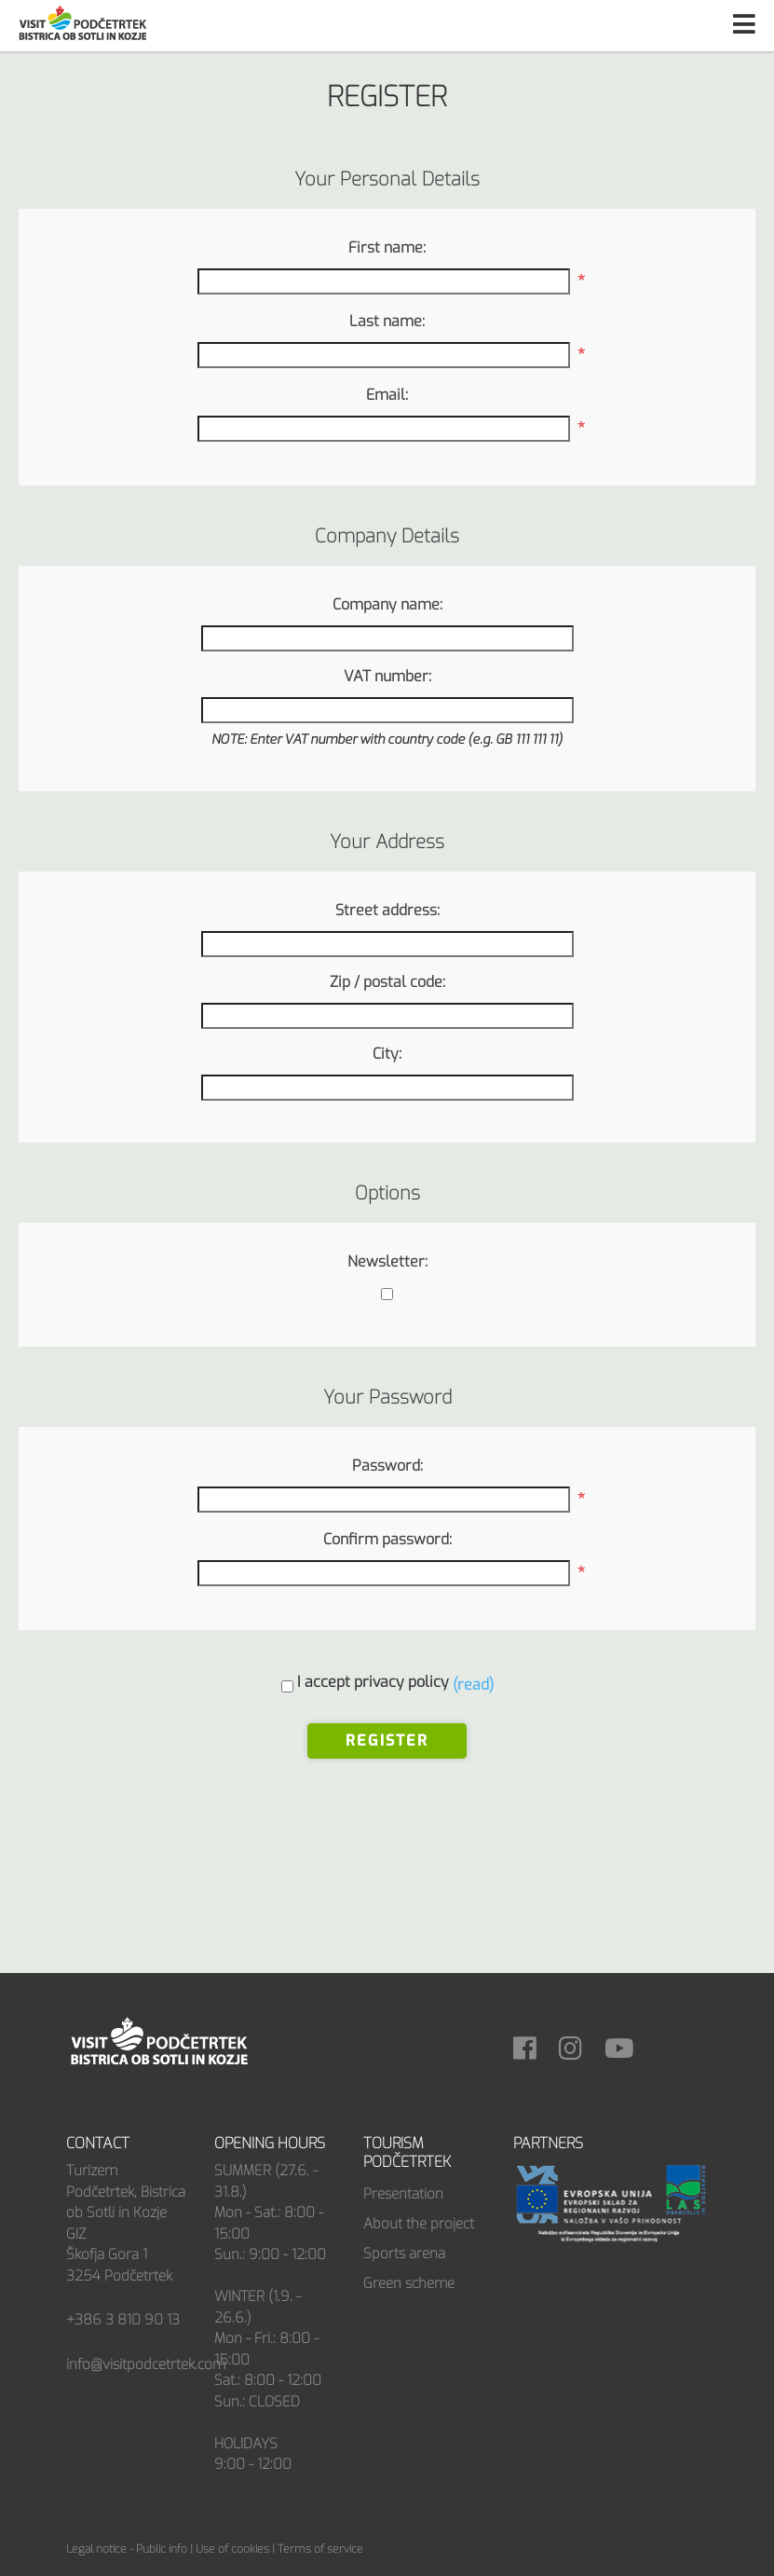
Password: (387, 1465)
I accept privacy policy (373, 1682)
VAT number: (387, 676)
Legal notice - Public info (126, 2549)
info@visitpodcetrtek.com (145, 2364)
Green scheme (409, 2283)
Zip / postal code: (387, 982)
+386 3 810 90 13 (123, 2319)
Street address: (387, 910)
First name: (387, 247)
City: (387, 1053)
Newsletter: (387, 1261)
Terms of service (320, 2549)
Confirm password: (387, 1539)
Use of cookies (232, 2549)
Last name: (387, 321)
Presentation (403, 2194)
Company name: (387, 604)
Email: (387, 394)
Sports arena (404, 2253)
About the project (418, 2223)
